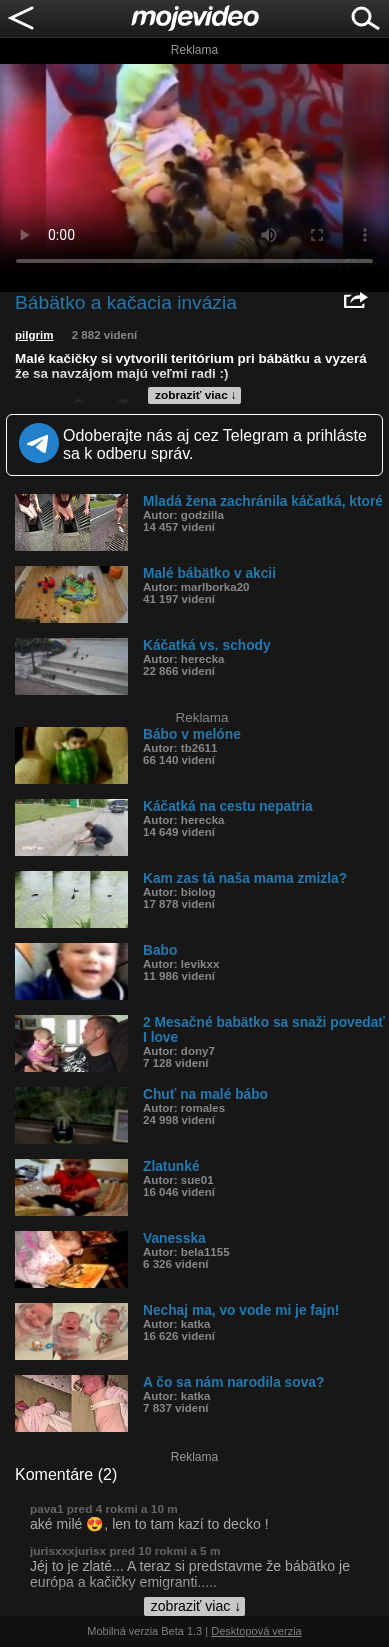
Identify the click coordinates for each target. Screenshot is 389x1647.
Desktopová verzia (256, 1631)
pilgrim (34, 335)
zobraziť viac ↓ (196, 395)
